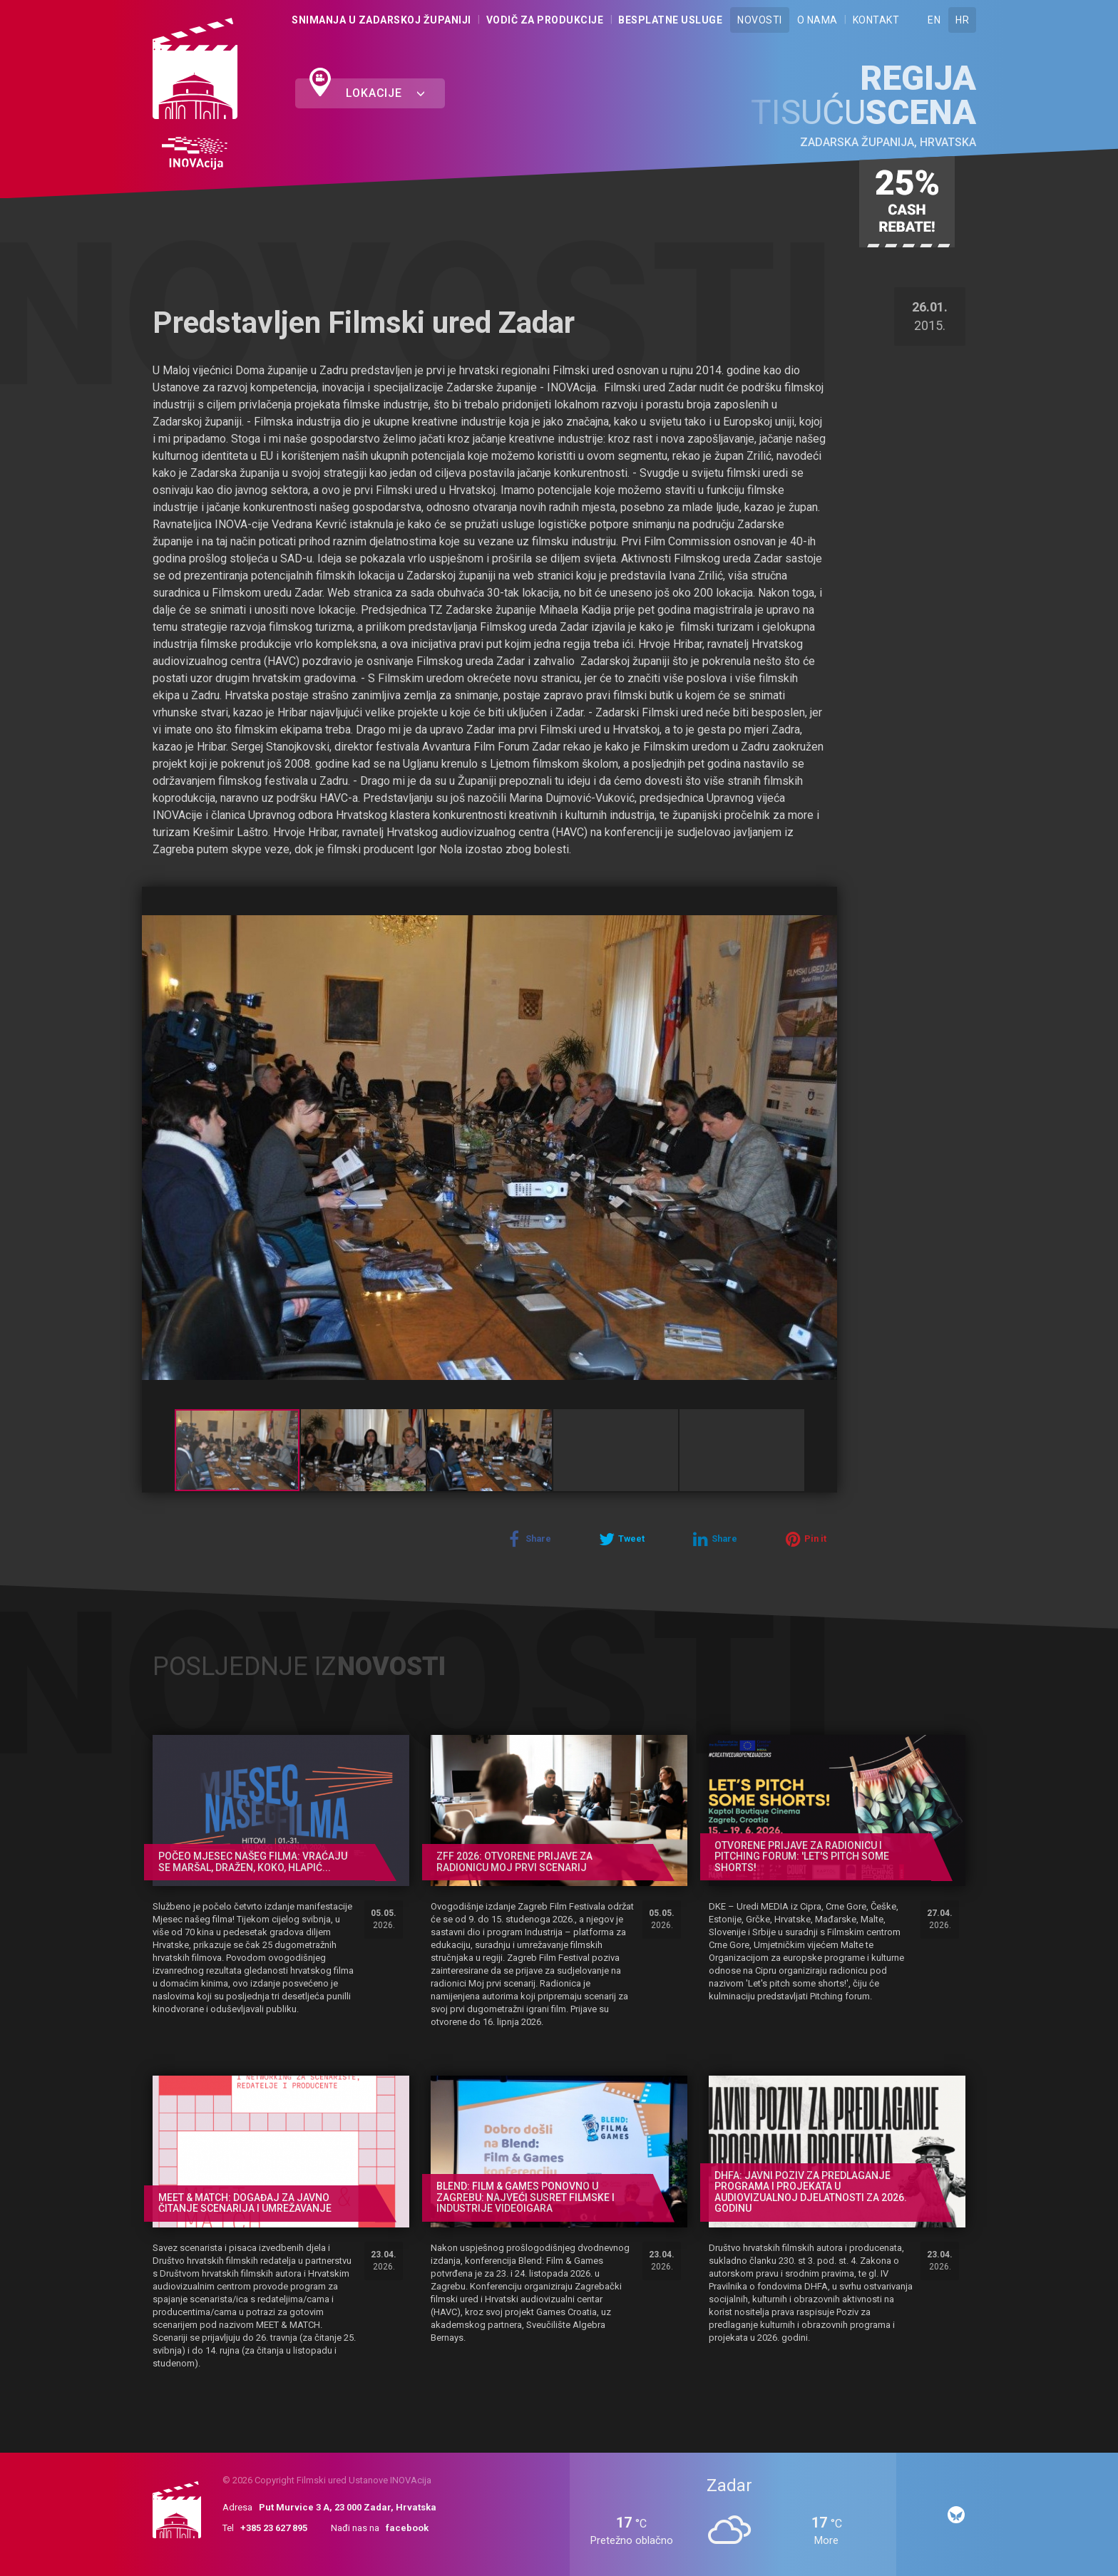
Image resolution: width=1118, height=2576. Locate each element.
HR (962, 20)
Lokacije (385, 93)
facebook (407, 2528)
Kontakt (876, 20)
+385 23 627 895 (273, 2528)
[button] (824, 899)
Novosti (759, 20)
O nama (817, 20)
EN (934, 20)
